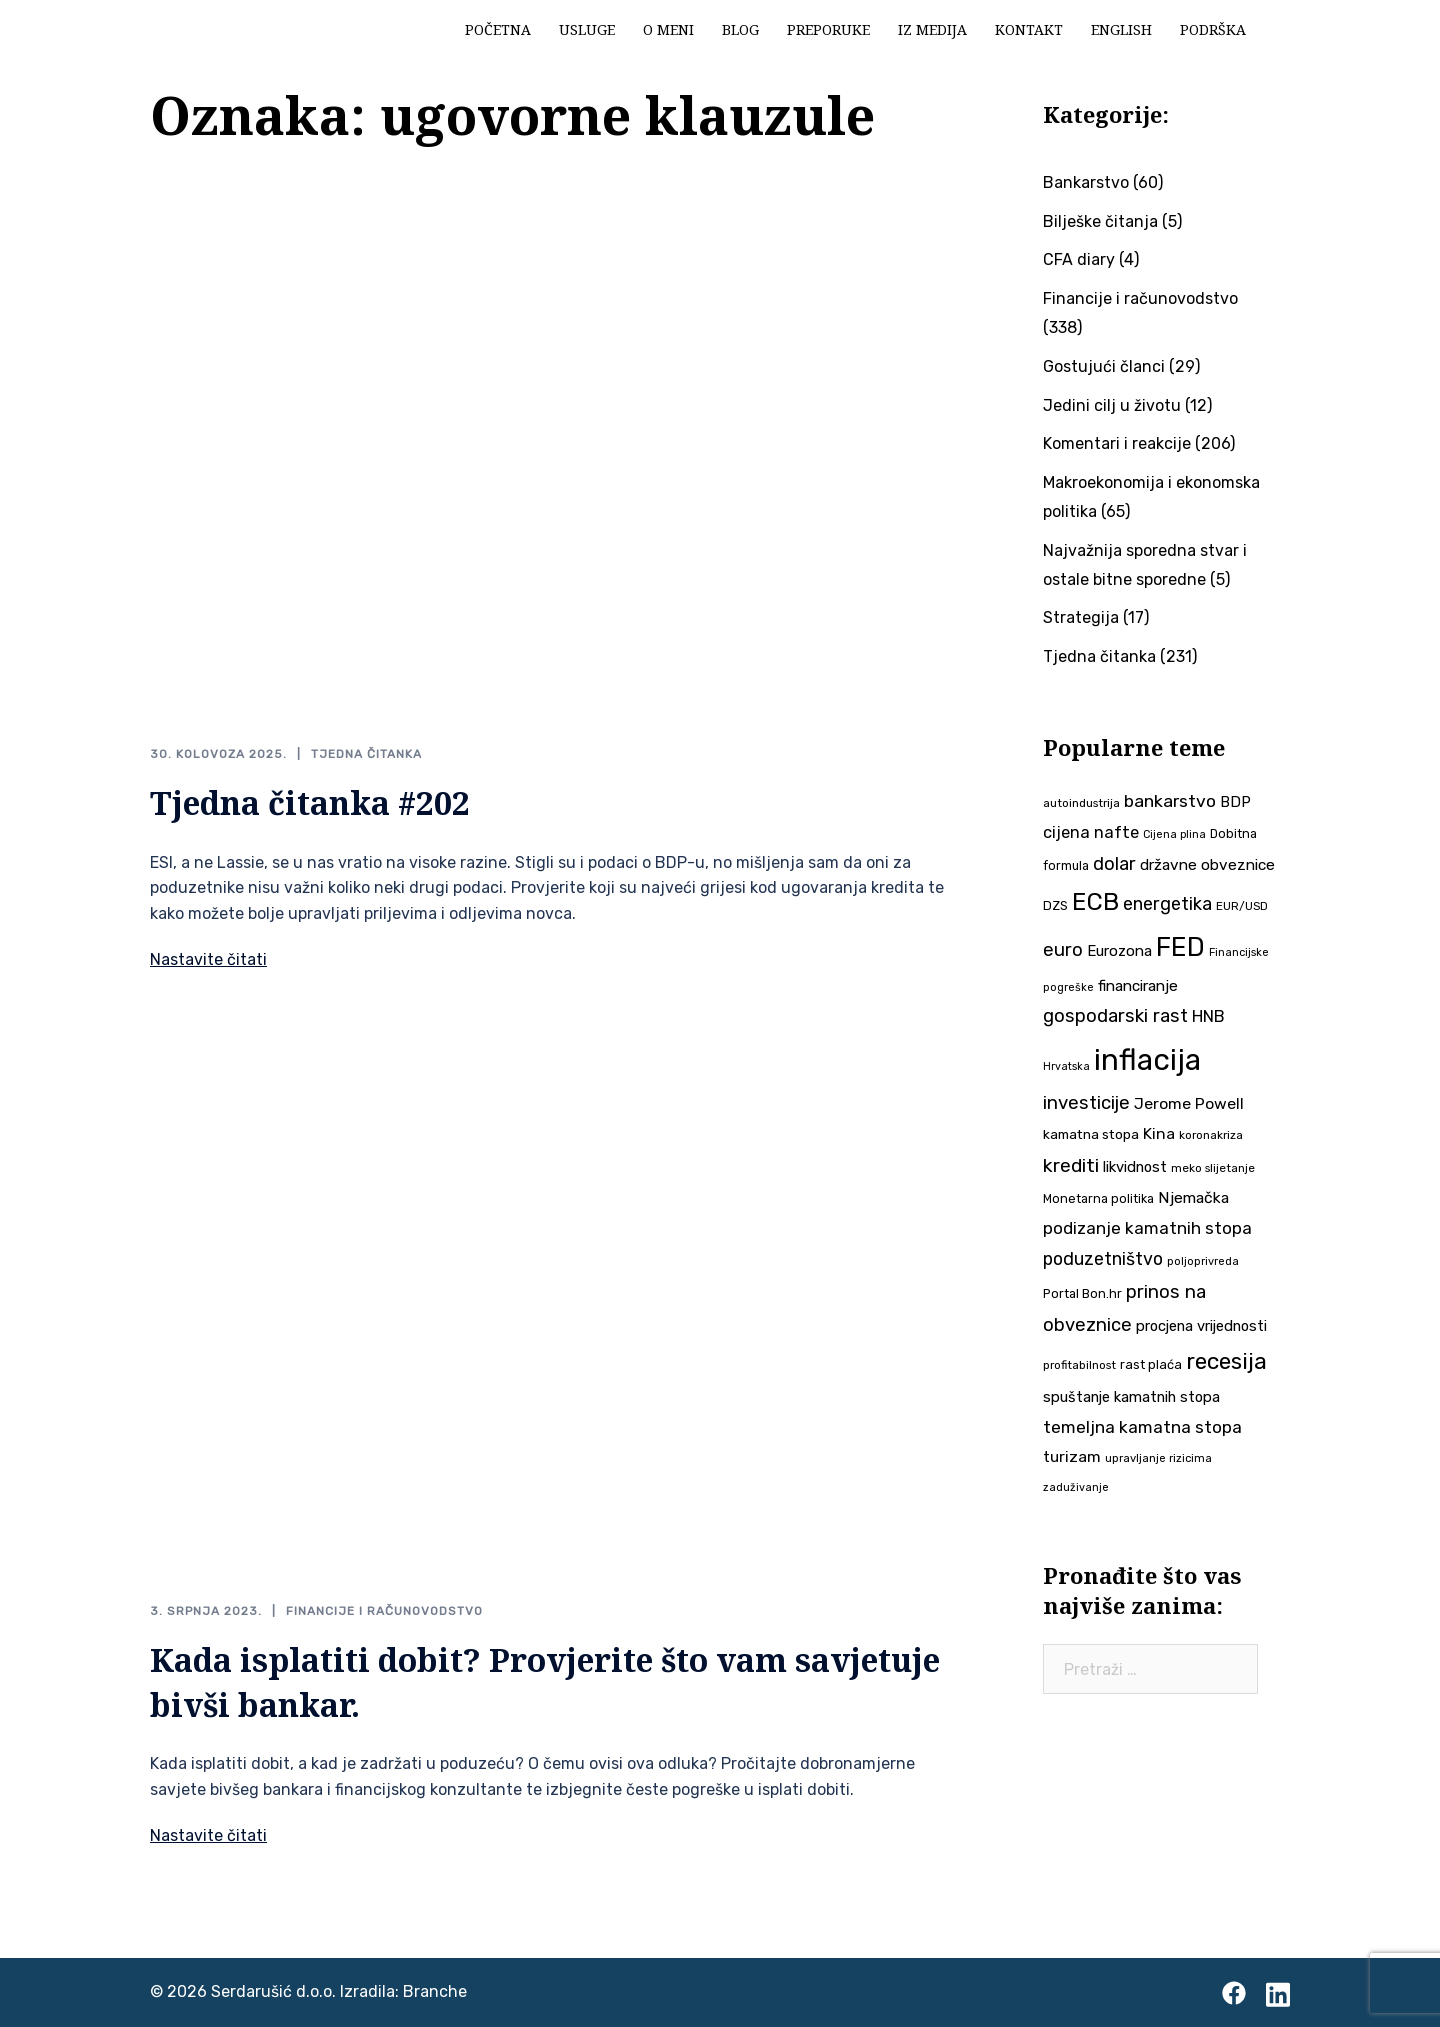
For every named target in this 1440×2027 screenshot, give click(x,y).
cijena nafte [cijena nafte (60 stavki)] (1091, 832)
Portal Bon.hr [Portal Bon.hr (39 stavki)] (1082, 1293)
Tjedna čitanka (366, 754)
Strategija (1081, 617)
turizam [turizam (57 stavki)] (1072, 1456)
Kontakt (1029, 29)
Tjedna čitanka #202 (310, 802)
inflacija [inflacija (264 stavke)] (1147, 1060)
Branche (435, 1991)
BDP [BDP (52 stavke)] (1235, 802)
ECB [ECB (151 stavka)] (1095, 901)
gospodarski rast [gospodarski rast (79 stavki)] (1115, 1016)
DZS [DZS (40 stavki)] (1055, 905)
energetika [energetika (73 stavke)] (1167, 904)
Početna (498, 29)
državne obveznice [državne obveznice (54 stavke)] (1207, 865)
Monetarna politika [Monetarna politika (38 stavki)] (1098, 1198)
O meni (668, 29)
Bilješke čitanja (1100, 221)
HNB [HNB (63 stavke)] (1208, 1016)
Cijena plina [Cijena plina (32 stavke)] (1174, 834)
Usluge (587, 29)
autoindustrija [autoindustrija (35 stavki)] (1081, 803)
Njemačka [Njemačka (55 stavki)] (1193, 1197)
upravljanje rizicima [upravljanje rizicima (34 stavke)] (1158, 1458)
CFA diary (1079, 259)
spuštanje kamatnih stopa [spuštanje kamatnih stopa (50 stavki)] (1131, 1397)
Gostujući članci (1104, 366)
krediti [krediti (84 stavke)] (1071, 1165)
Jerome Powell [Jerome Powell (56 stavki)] (1189, 1103)
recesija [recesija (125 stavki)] (1226, 1361)
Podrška (1213, 29)
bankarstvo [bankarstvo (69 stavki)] (1170, 801)
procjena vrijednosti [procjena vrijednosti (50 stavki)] (1201, 1326)
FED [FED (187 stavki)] (1180, 947)
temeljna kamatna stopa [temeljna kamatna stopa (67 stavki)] (1142, 1427)
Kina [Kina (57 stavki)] (1159, 1133)
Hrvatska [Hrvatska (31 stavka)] (1066, 1066)
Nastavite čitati (208, 959)
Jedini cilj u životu (1112, 405)
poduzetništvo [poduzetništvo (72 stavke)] (1103, 1258)
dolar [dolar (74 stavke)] (1114, 864)
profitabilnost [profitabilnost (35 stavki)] (1079, 1365)
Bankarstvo (1086, 182)
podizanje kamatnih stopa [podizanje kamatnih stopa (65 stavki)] (1147, 1228)
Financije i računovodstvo (384, 1611)
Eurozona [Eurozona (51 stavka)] (1119, 951)
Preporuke (828, 29)
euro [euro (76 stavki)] (1063, 950)
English (1121, 29)
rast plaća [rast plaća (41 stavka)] (1151, 1364)
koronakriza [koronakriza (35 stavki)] (1211, 1135)
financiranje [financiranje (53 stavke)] (1138, 986)
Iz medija (932, 29)
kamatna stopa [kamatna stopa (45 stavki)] (1091, 1134)
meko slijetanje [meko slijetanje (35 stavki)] (1213, 1168)
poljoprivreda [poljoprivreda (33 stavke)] (1203, 1261)
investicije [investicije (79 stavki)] (1086, 1103)
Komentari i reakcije (1117, 443)
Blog (740, 29)
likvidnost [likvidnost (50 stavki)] (1135, 1167)
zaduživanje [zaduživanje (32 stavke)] (1076, 1487)
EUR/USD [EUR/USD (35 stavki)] (1242, 906)
